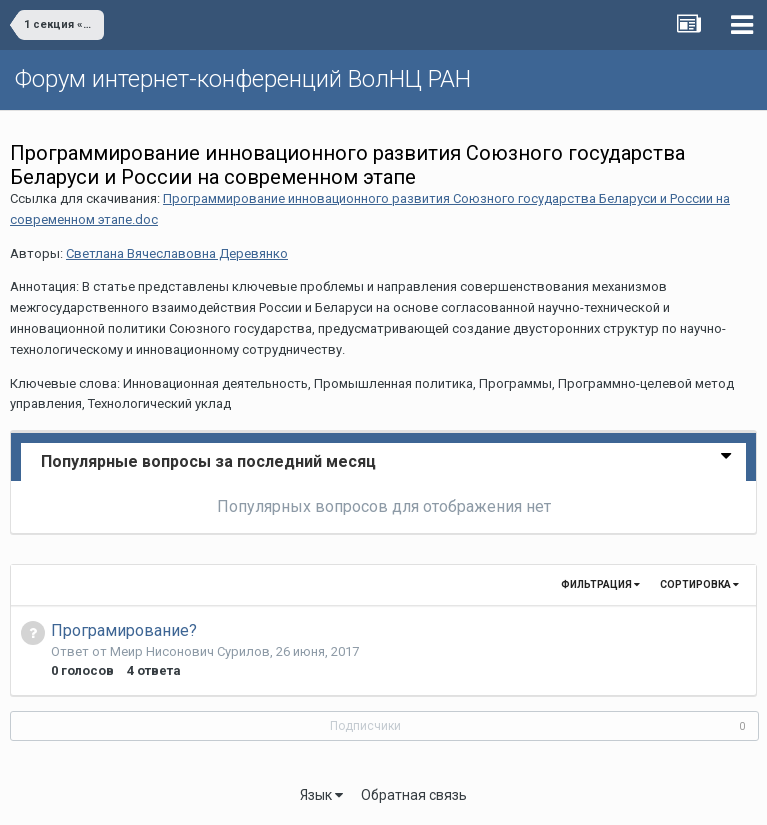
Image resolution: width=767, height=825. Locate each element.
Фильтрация (600, 584)
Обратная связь (414, 795)
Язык (321, 795)
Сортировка (699, 584)
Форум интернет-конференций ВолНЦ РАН (243, 79)
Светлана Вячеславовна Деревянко (177, 253)
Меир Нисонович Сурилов (190, 651)
